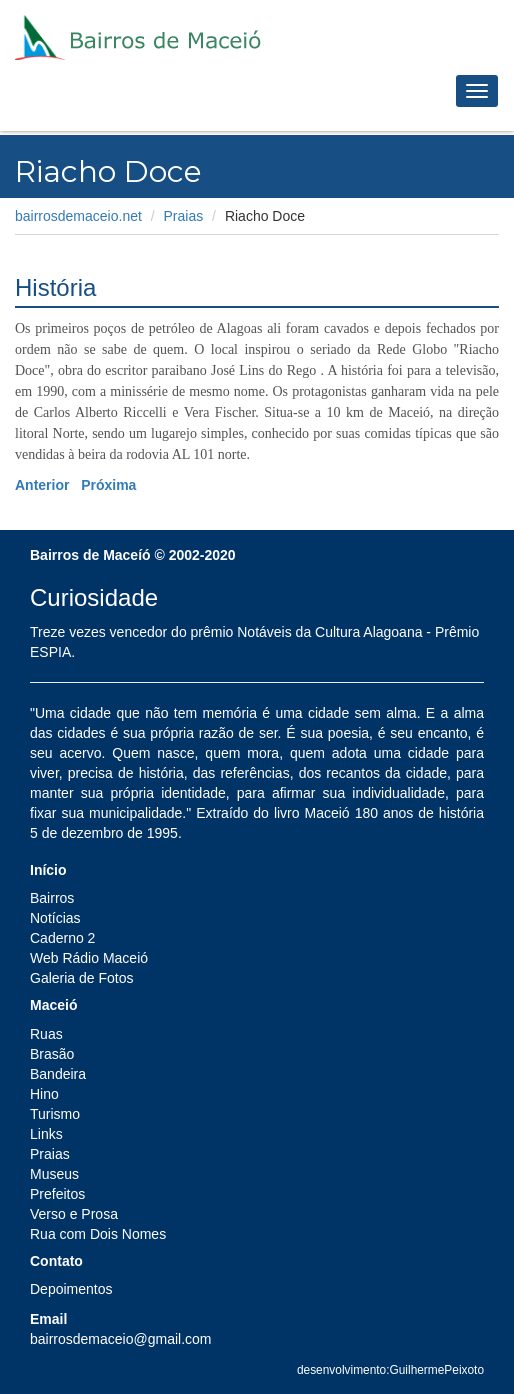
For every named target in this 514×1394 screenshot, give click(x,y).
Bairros (52, 898)
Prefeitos (57, 1194)
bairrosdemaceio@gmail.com (121, 1339)
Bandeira (58, 1074)
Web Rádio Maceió (89, 958)
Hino (44, 1094)
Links (46, 1134)
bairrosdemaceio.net (78, 216)
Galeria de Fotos (82, 978)
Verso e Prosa (74, 1214)
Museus (54, 1174)
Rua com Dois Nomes (98, 1234)
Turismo (55, 1114)
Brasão (52, 1054)
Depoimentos (71, 1289)
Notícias (55, 918)
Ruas (46, 1034)
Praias (184, 216)
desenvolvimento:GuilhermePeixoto (390, 1370)
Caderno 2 (62, 938)
